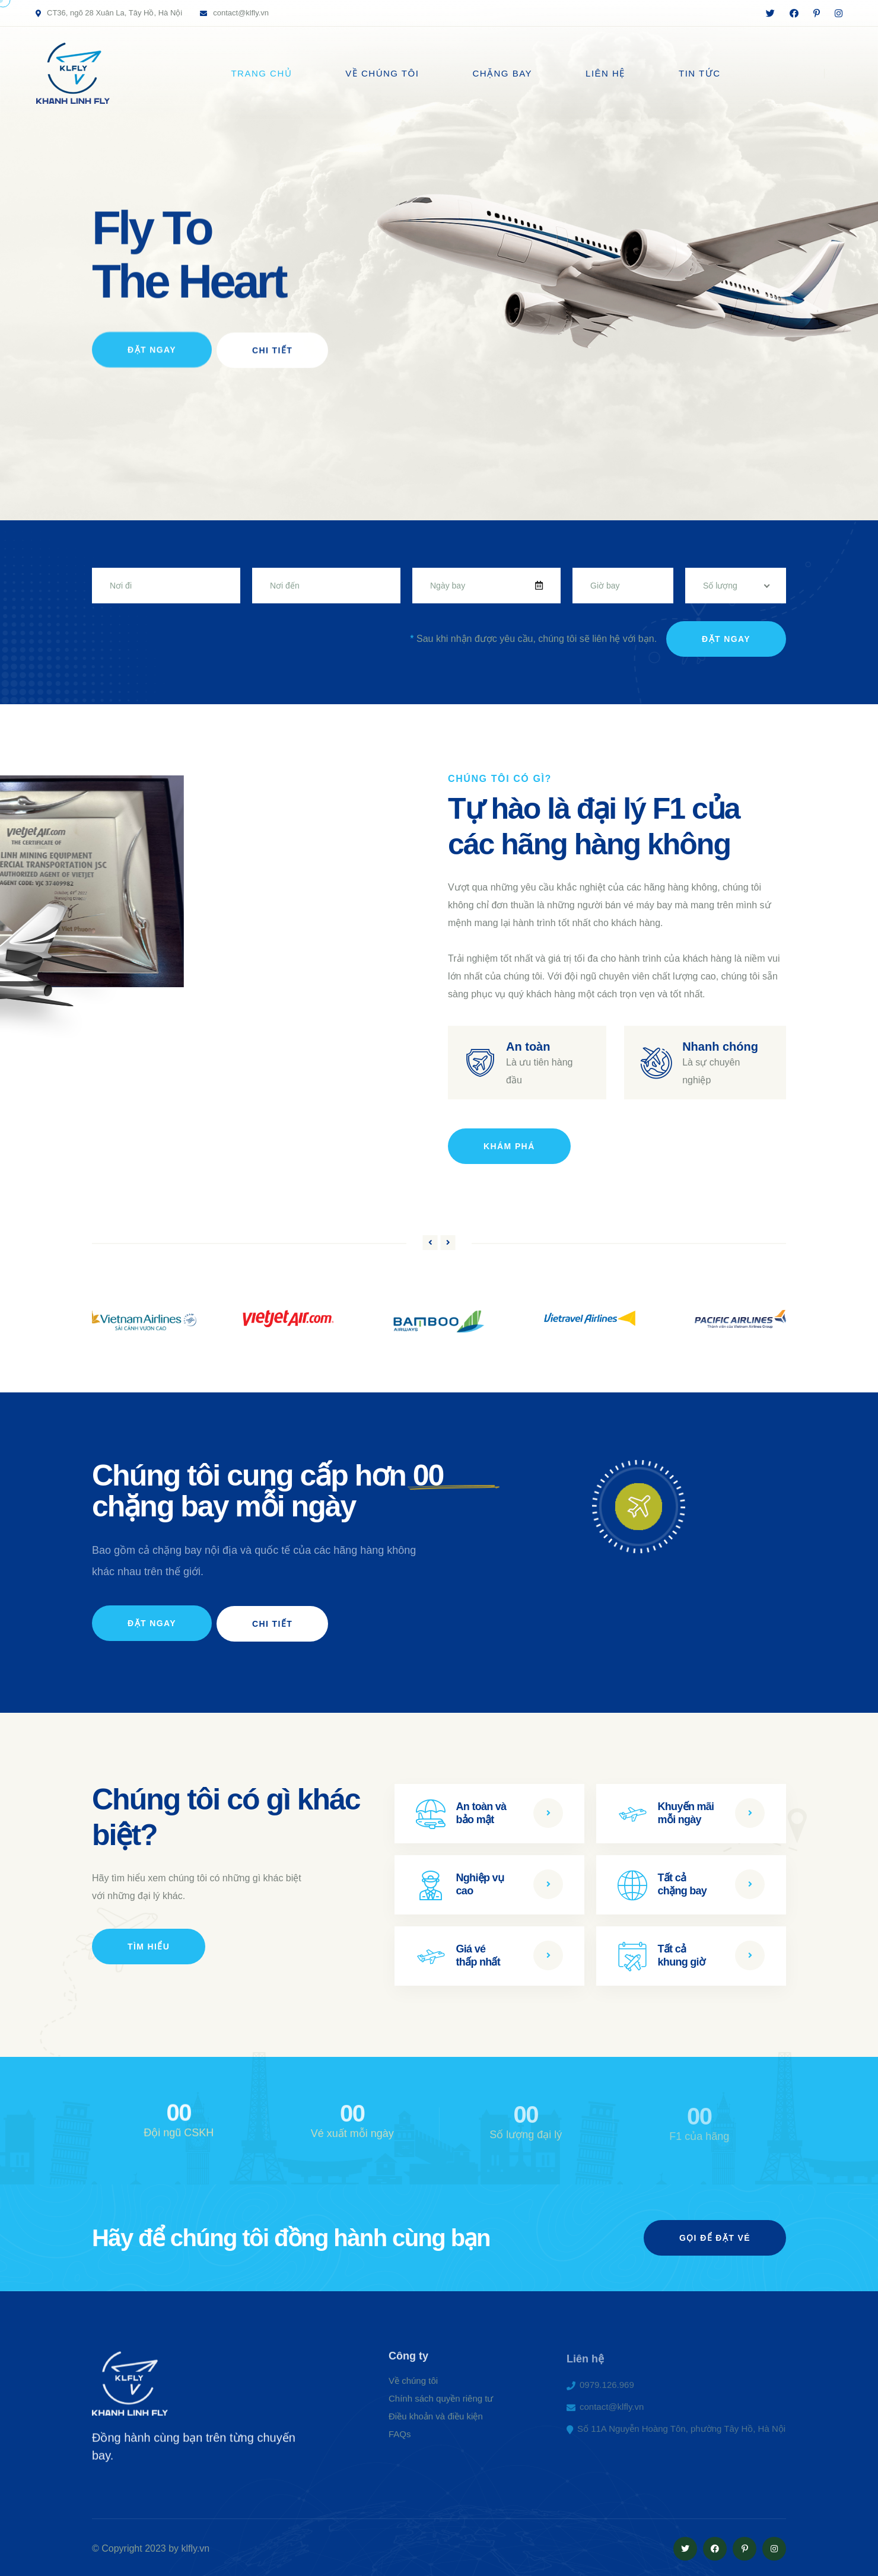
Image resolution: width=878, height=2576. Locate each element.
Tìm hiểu (149, 1944)
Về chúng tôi (382, 73)
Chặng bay (502, 73)
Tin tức (700, 73)
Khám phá (509, 1145)
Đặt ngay (726, 638)
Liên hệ (605, 73)
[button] (430, 1241)
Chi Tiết (273, 366)
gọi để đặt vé (714, 2235)
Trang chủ (261, 73)
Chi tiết (273, 1621)
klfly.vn (196, 2546)
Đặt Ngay (152, 366)
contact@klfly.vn (241, 12)
